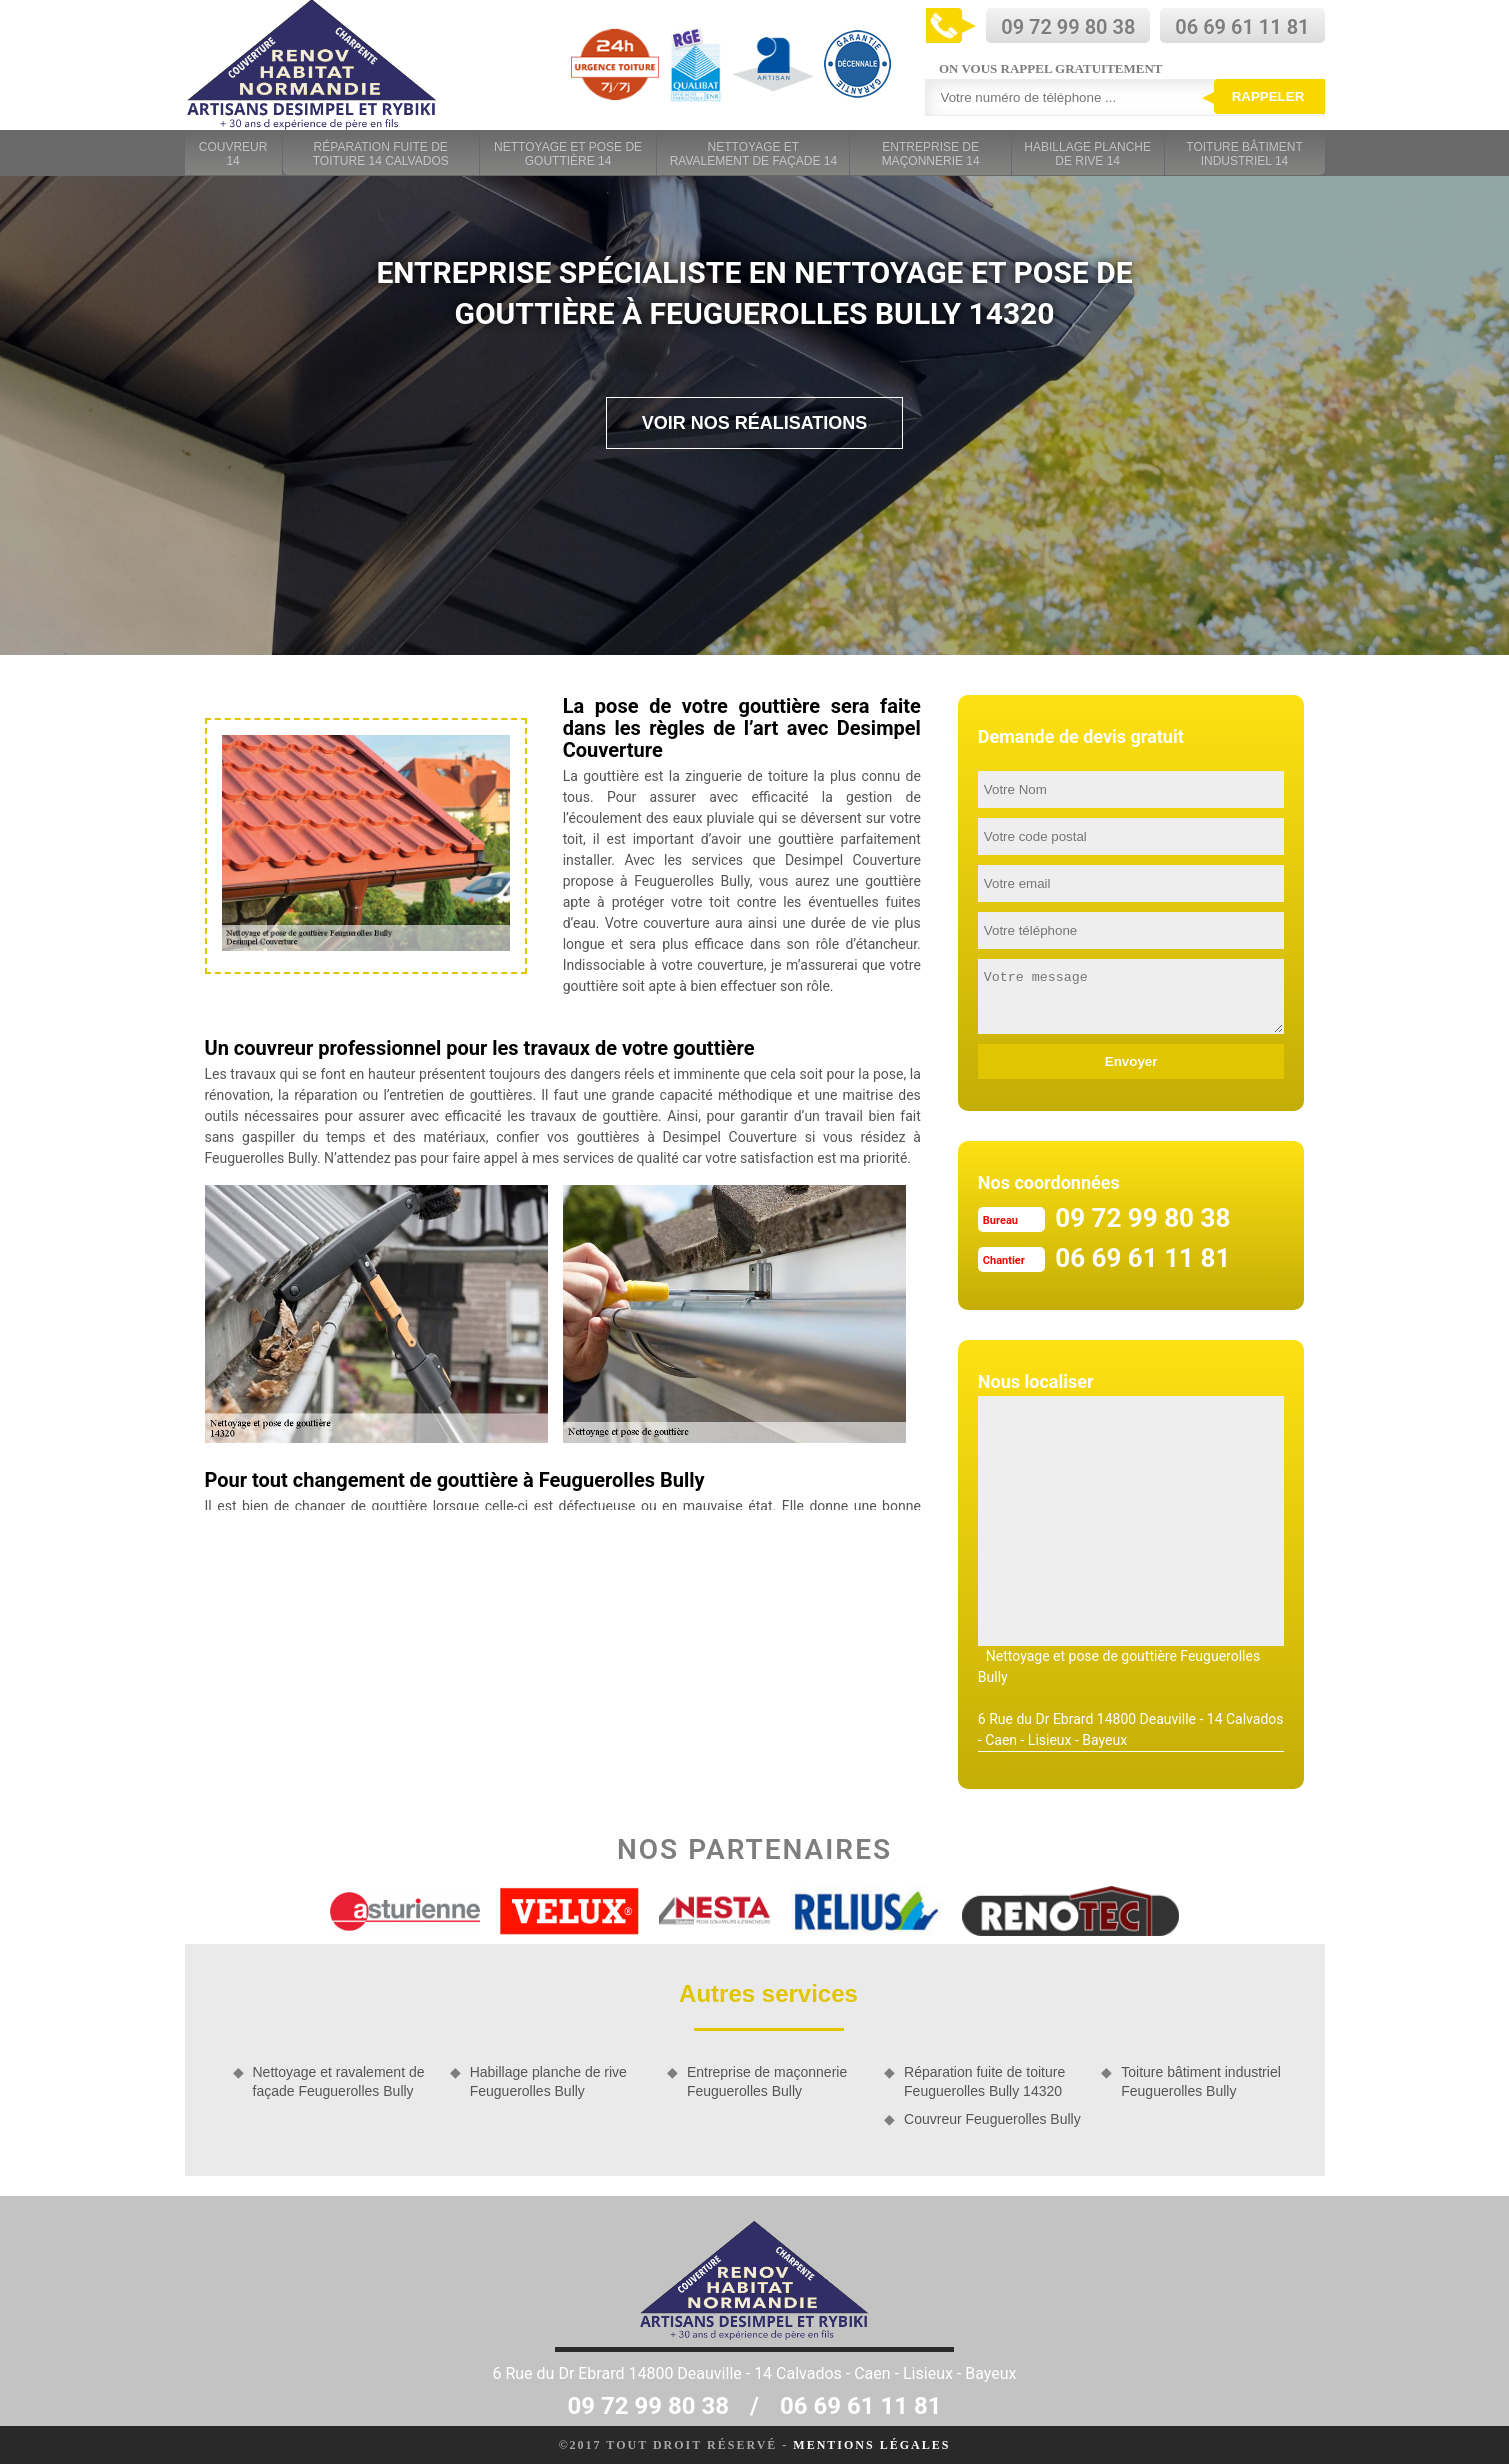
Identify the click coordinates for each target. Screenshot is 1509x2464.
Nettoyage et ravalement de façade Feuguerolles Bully (339, 2081)
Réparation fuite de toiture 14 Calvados (381, 154)
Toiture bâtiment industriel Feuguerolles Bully (1201, 2081)
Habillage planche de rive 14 (1087, 154)
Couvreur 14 (233, 154)
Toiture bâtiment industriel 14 (1244, 154)
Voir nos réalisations (755, 423)
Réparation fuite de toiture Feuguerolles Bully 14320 (984, 2081)
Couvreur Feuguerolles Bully (992, 2119)
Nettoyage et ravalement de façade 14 (753, 154)
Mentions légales (871, 2445)
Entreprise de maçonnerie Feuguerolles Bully (767, 2081)
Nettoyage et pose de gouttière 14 (568, 154)
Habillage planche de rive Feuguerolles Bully (548, 2081)
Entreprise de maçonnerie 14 (931, 154)
